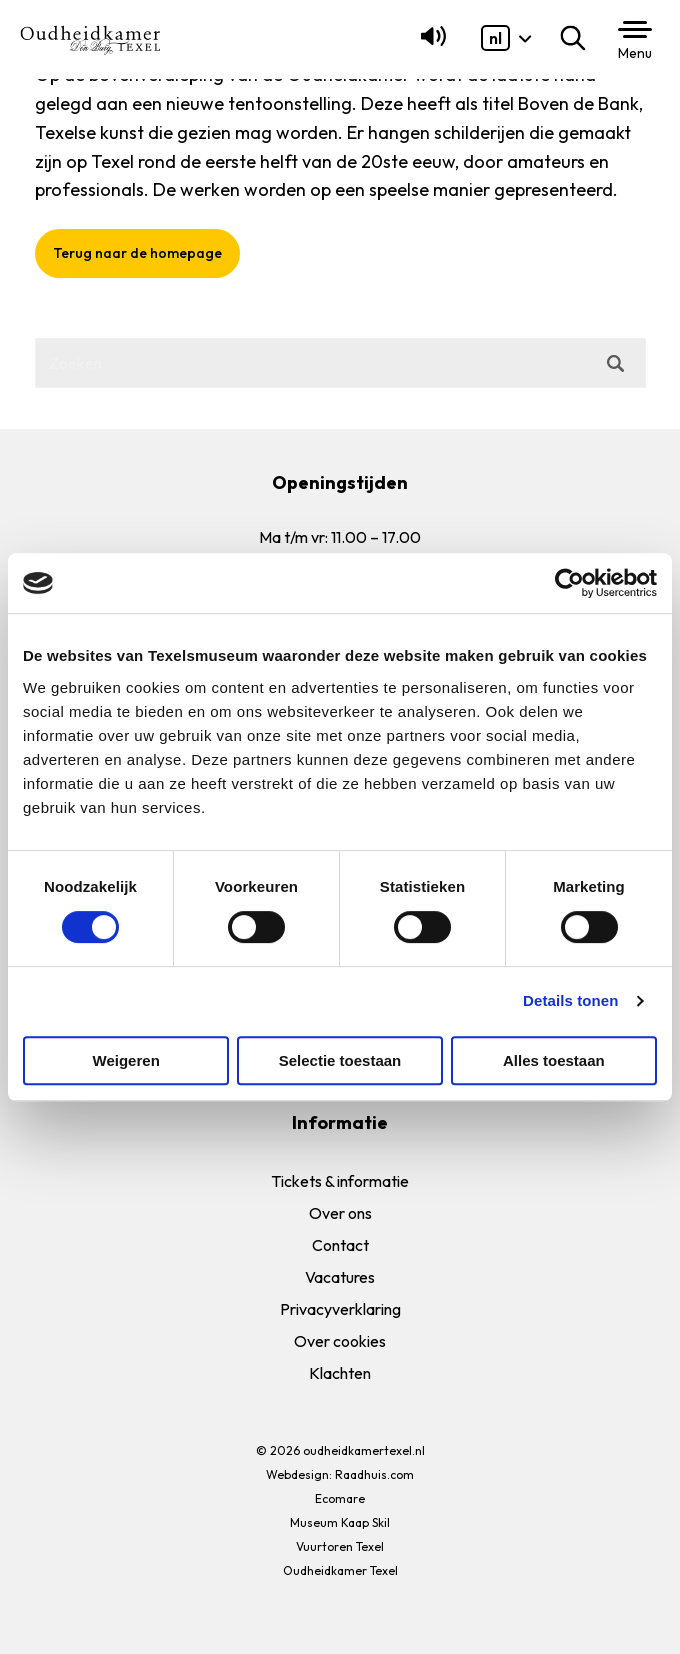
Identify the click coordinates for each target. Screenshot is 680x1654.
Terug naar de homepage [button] (137, 253)
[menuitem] (495, 38)
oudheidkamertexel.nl (364, 1450)
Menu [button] (635, 53)
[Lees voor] (429, 45)
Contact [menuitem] (340, 1245)
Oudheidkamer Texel (340, 1570)
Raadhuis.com (374, 1474)
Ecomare (340, 1498)
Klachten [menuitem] (340, 1373)
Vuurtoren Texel (340, 1546)
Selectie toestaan (340, 1060)
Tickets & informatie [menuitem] (340, 1181)
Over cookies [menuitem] (340, 1341)
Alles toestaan (554, 1060)
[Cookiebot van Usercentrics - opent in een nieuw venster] (569, 583)
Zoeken (577, 38)
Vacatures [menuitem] (340, 1277)
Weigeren (126, 1060)
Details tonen (570, 1000)
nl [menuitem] (495, 38)
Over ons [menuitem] (340, 1213)
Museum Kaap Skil (340, 1522)
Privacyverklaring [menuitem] (340, 1309)
